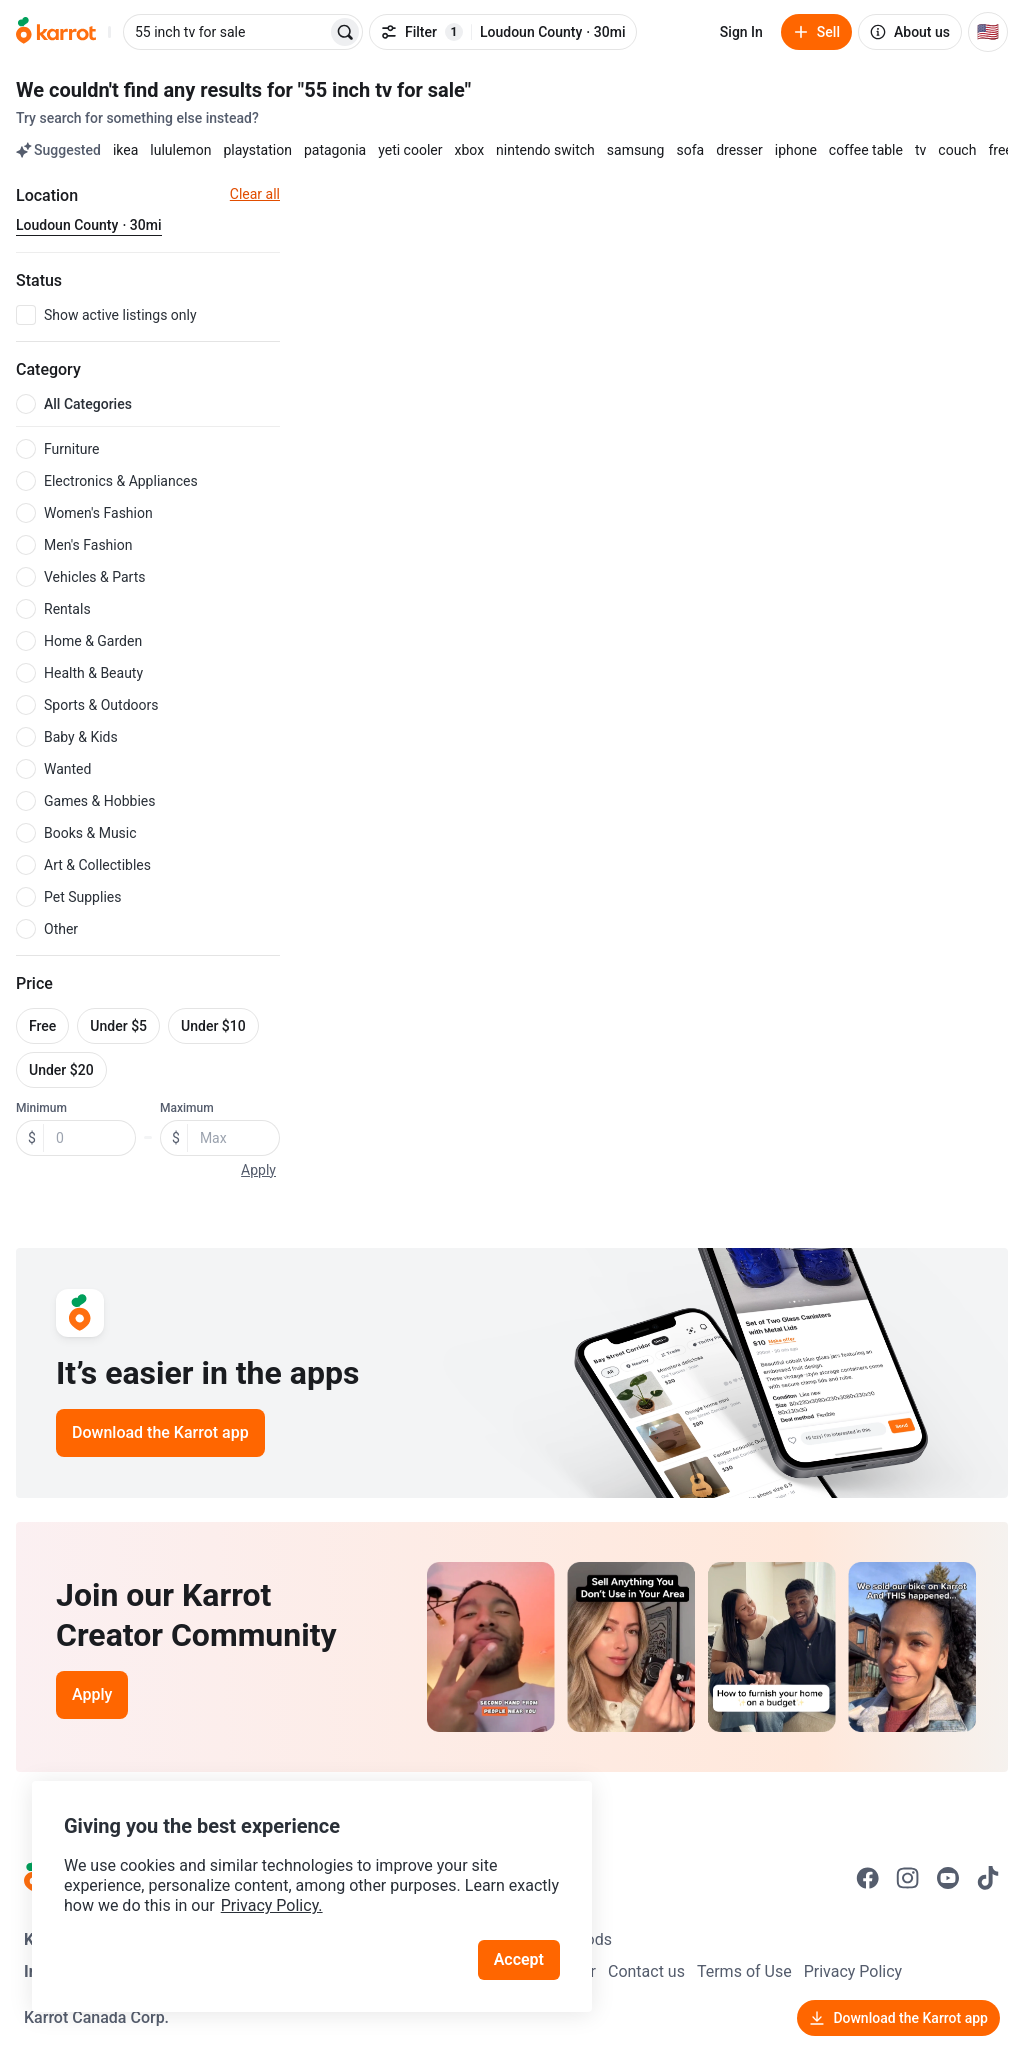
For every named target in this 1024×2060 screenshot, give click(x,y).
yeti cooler (410, 150)
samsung (636, 150)
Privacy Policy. (272, 1905)
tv (920, 150)
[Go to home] (56, 32)
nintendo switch (545, 150)
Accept (519, 1959)
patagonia (335, 150)
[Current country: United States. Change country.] (988, 32)
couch (957, 150)
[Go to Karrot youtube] (948, 1878)
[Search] (345, 32)
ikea (125, 150)
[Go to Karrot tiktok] (988, 1878)
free (1000, 150)
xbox (469, 150)
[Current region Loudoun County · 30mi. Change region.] (89, 226)
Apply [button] (258, 1170)
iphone (796, 150)
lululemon (180, 150)
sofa (690, 150)
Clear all (255, 194)
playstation (257, 150)
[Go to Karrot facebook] (868, 1878)
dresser (739, 150)
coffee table (866, 150)
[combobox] (227, 32)
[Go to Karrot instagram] (908, 1878)
